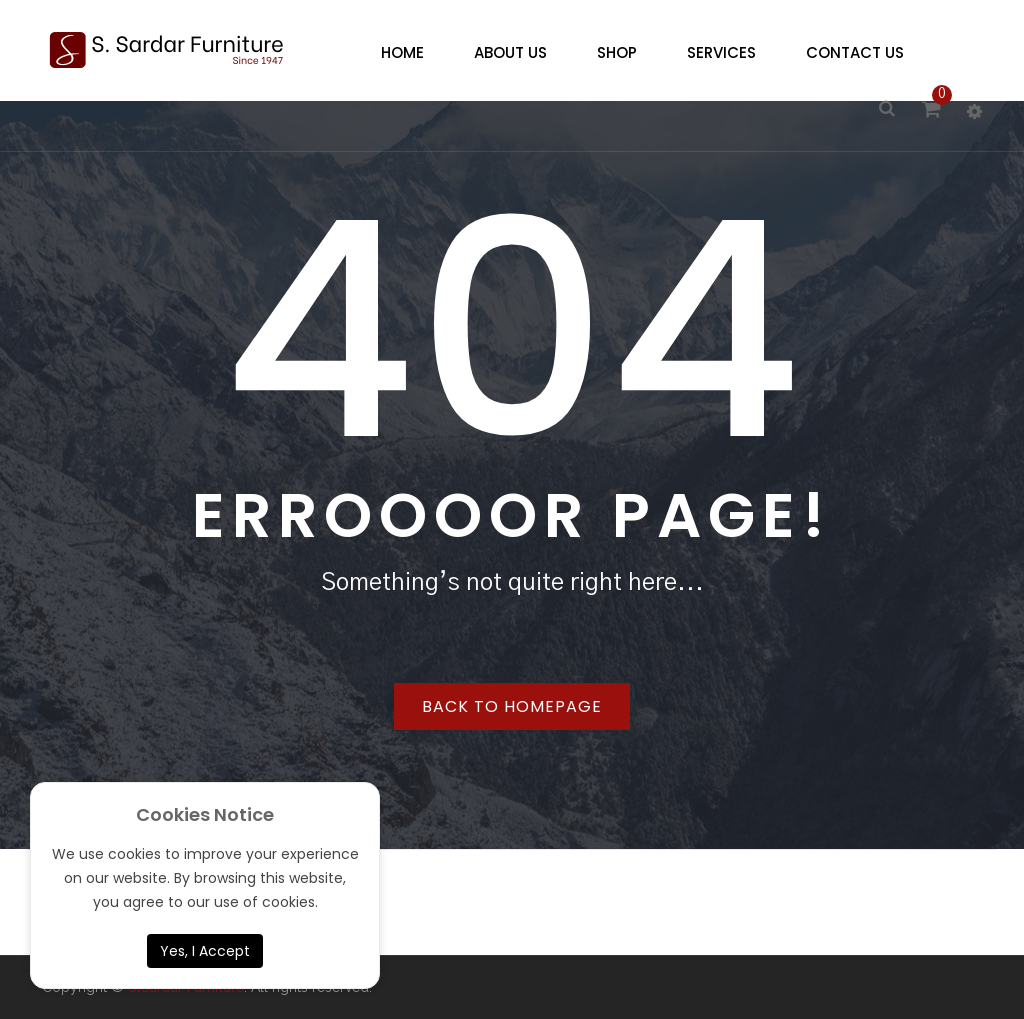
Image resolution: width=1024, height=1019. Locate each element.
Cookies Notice (205, 815)
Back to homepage (512, 706)
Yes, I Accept (205, 951)
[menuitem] (397, 53)
